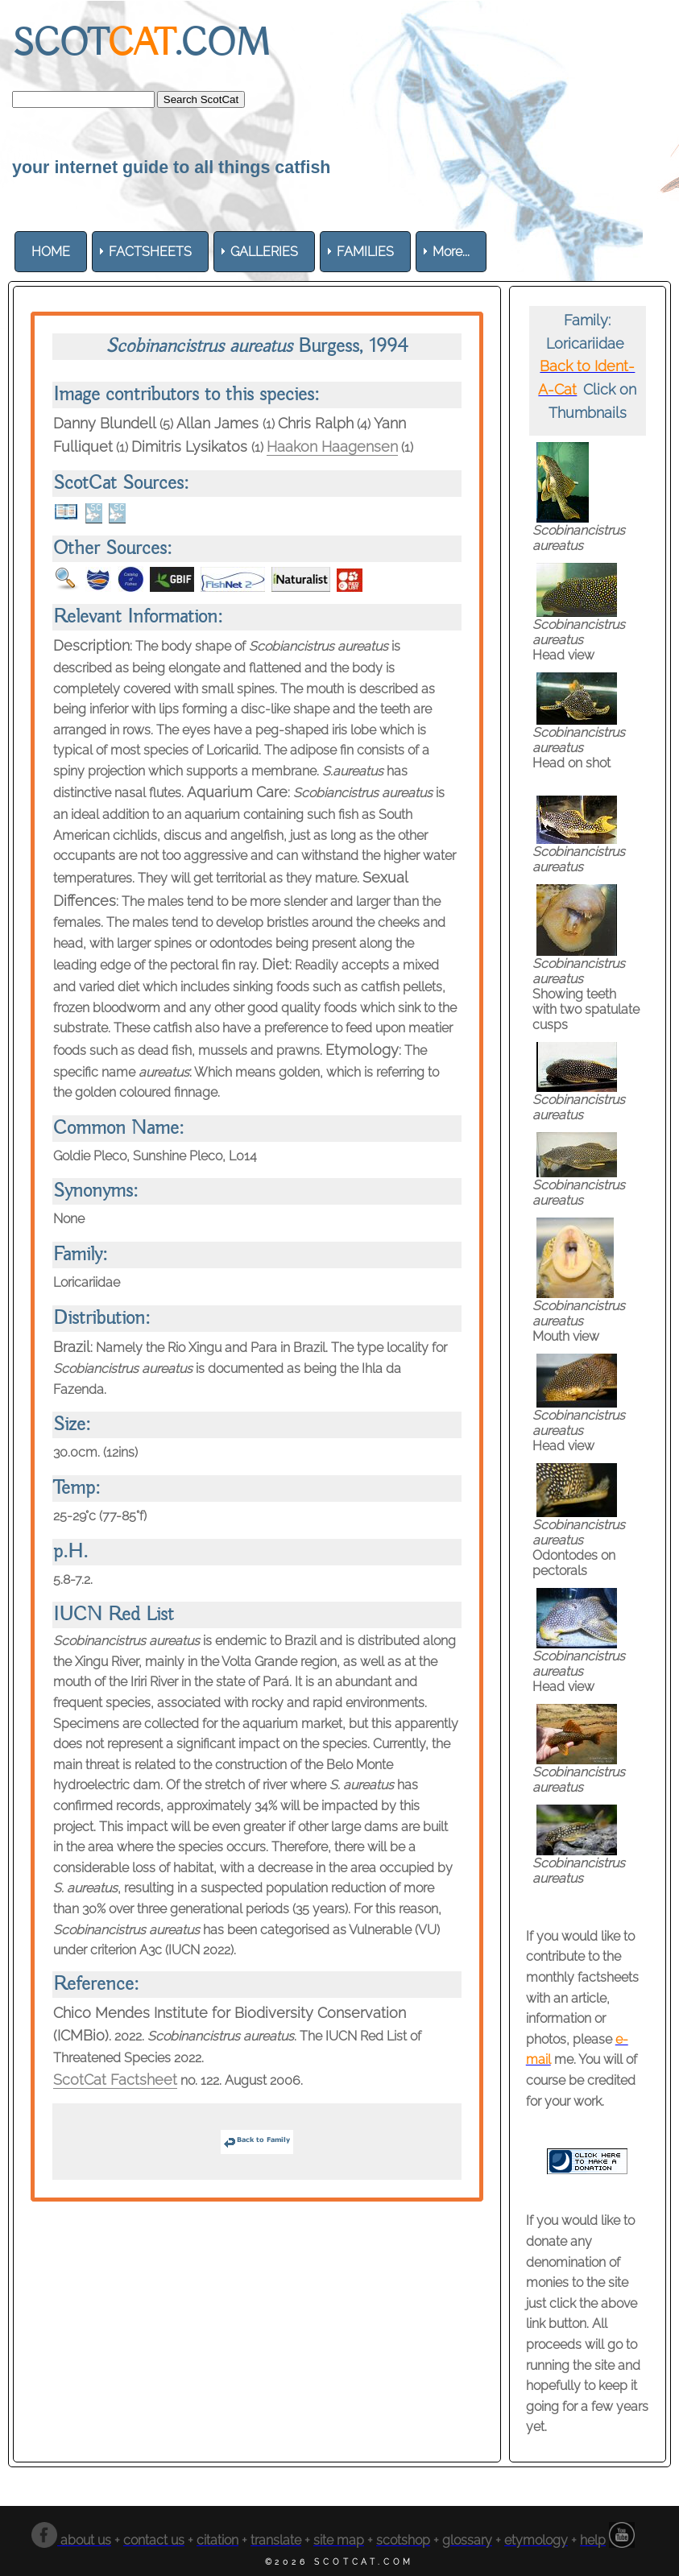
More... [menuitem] (451, 251)
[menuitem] (50, 251)
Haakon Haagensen (332, 446)
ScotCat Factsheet (115, 2079)
